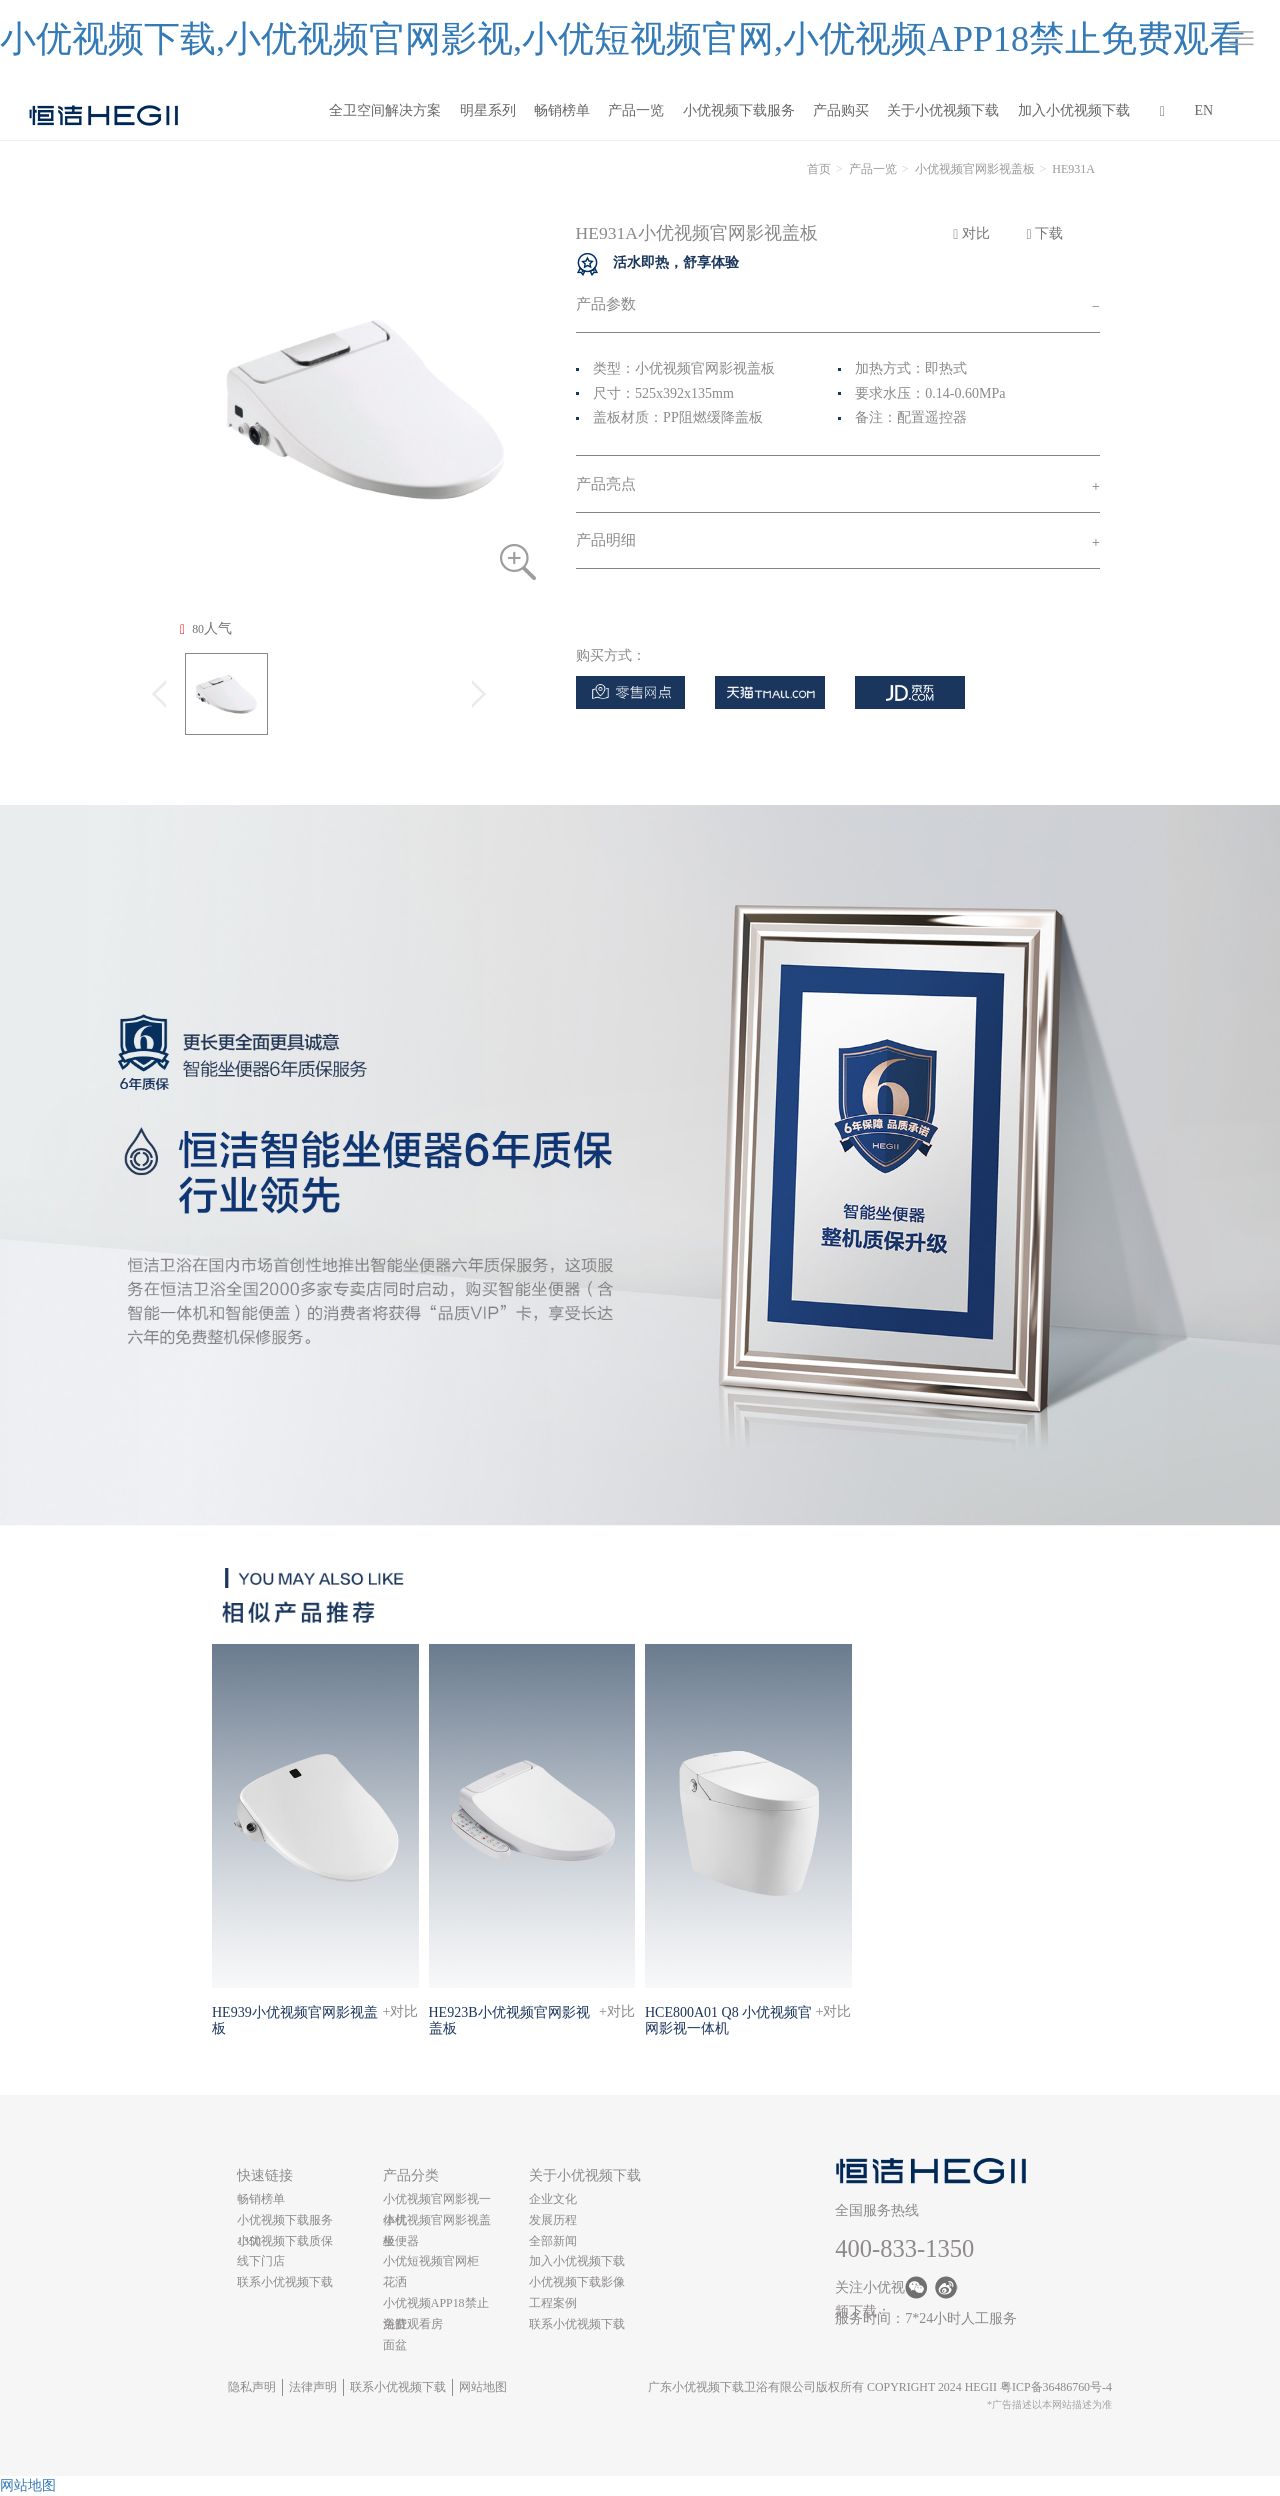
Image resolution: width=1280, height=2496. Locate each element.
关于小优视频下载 (943, 110)
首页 (819, 169)
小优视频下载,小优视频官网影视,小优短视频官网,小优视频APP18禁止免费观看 (622, 39)
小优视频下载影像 (577, 2282)
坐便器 (401, 2241)
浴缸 (395, 2324)
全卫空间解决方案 (385, 110)
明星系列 (488, 110)
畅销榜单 (562, 110)
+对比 (401, 2011)
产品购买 (841, 110)
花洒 (395, 2282)
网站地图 (483, 2387)
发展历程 (553, 2220)
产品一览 (636, 110)
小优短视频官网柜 (431, 2261)
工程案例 (553, 2303)
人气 (206, 629)
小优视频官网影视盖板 (975, 169)
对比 (971, 234)
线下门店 (261, 2261)
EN (1204, 110)
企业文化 (553, 2199)
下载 (1045, 234)
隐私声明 (252, 2387)
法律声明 (313, 2387)
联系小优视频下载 (285, 2282)
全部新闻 (553, 2241)
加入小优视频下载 (1074, 110)
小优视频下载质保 (285, 2241)
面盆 (395, 2345)
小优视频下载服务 (739, 110)
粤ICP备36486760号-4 (1056, 2387)
